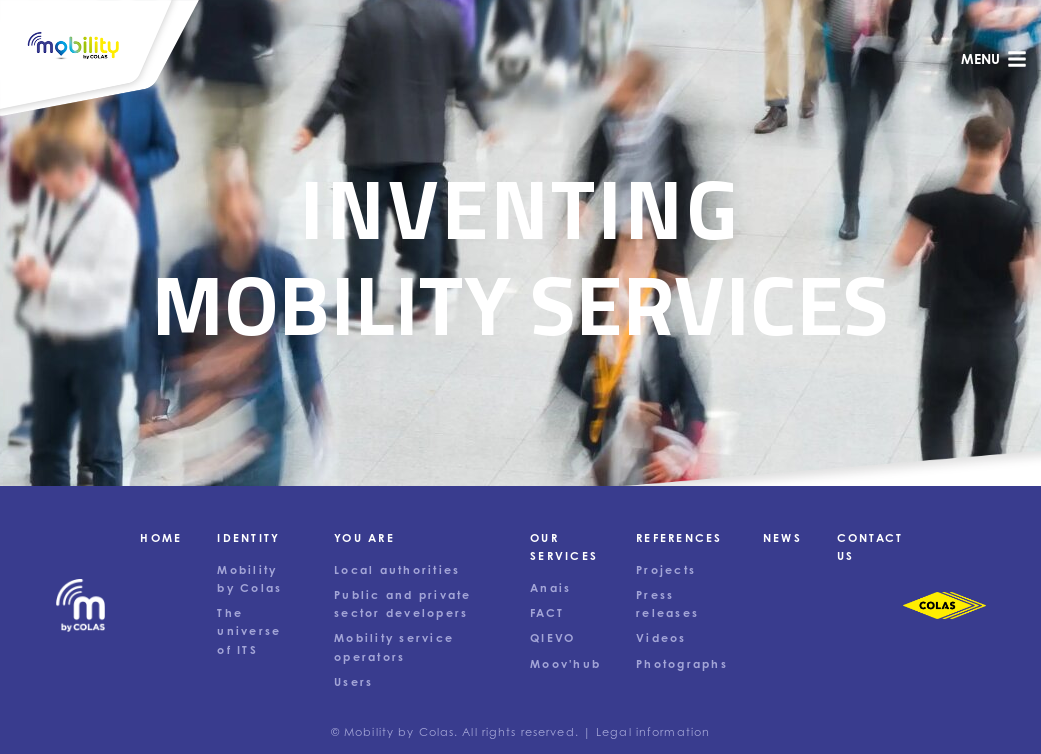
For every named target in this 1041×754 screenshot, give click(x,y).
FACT (547, 613)
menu (994, 59)
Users (353, 682)
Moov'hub (565, 664)
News (782, 538)
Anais (550, 588)
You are (364, 538)
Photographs (682, 664)
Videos (661, 638)
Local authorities (397, 570)
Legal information (653, 732)
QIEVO (552, 638)
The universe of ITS (249, 631)
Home (161, 538)
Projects (666, 570)
